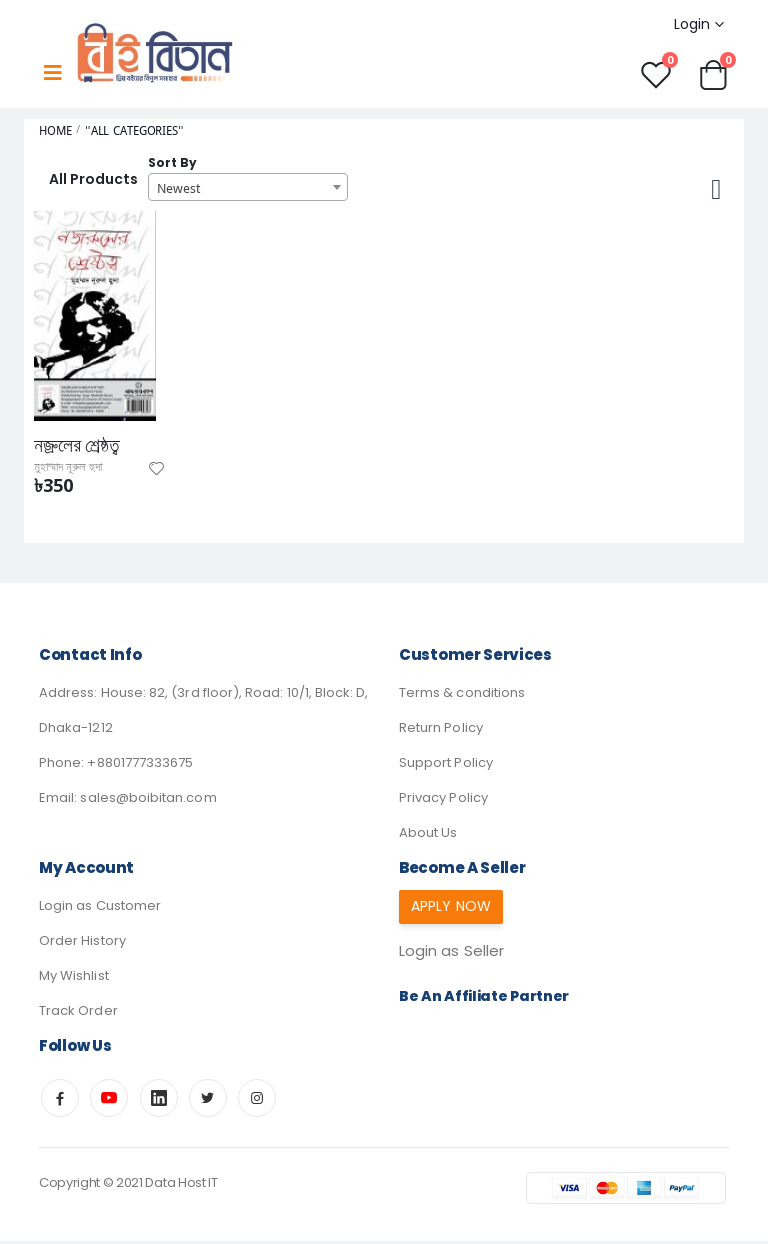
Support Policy (446, 765)
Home (55, 132)
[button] (714, 74)
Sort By (172, 164)
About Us (428, 835)
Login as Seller (454, 955)
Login (690, 24)
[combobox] (248, 188)
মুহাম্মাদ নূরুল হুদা (74, 470)
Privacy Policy (443, 800)
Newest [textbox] (178, 189)
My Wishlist (74, 978)
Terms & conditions (462, 695)
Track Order (78, 1013)
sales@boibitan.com (148, 800)
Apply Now (454, 908)
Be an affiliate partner (487, 1000)
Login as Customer (100, 908)
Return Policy (441, 730)
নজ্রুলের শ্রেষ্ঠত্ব (80, 448)
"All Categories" (134, 132)
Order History (82, 943)
